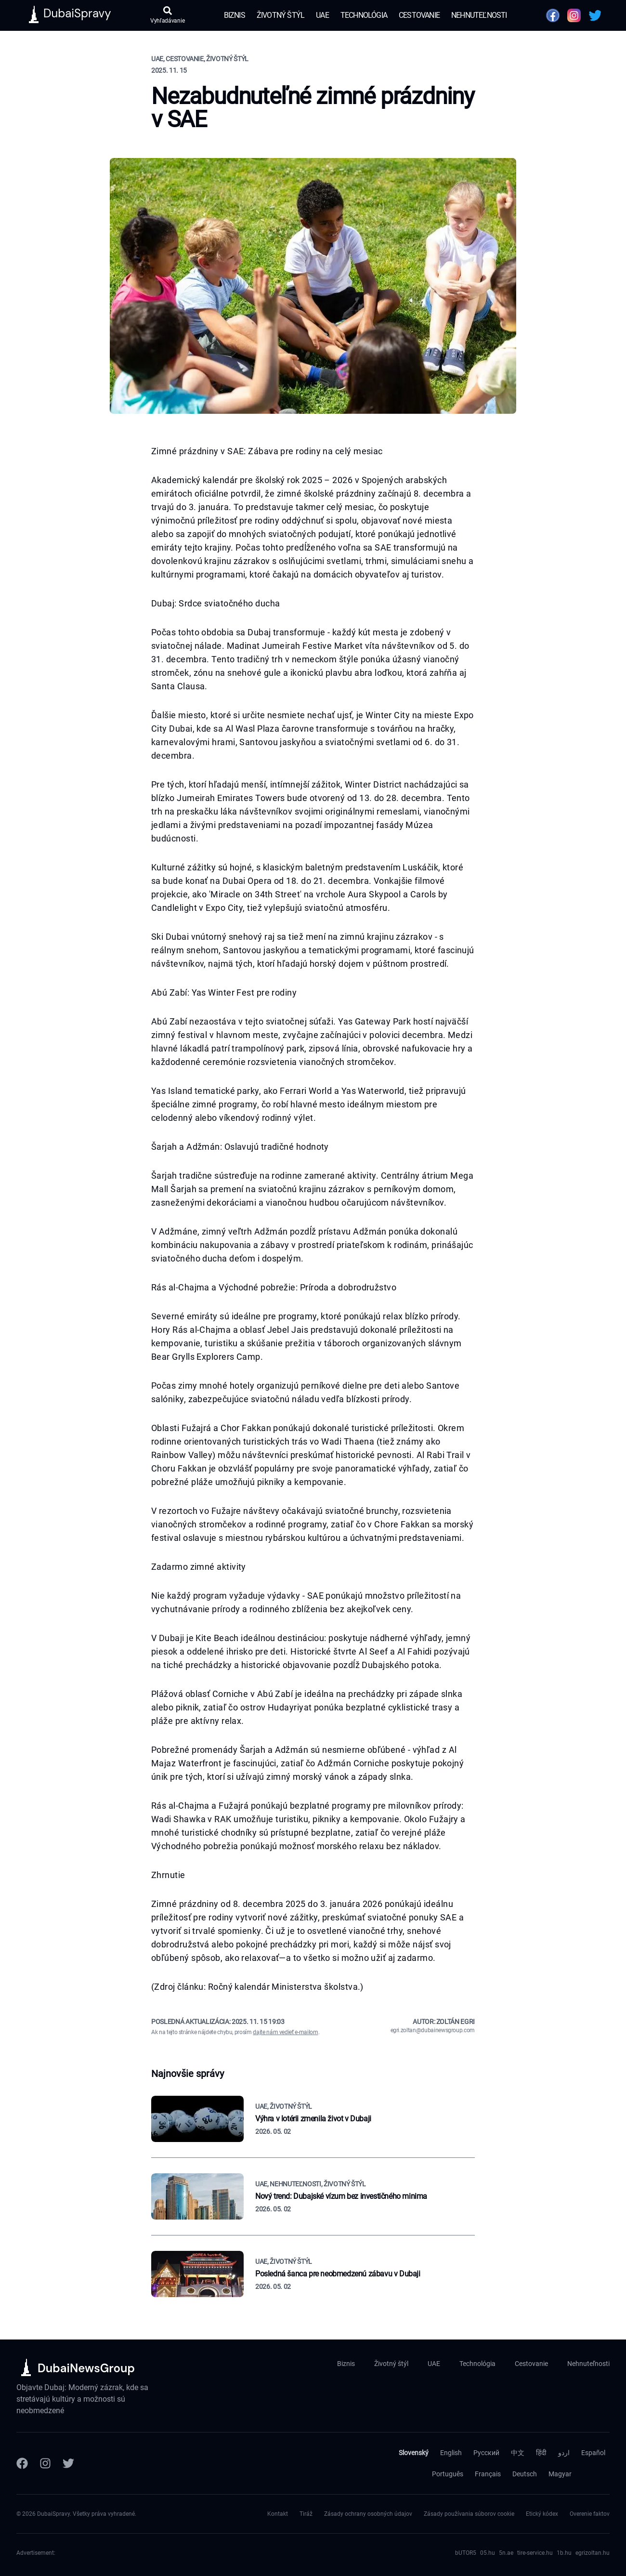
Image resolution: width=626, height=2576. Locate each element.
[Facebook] (22, 2463)
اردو (564, 2453)
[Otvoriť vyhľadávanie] (167, 15)
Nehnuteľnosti (479, 15)
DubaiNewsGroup (86, 2368)
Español (593, 2453)
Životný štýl (280, 15)
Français (488, 2474)
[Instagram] (45, 2463)
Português (447, 2474)
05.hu (487, 2553)
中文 (517, 2453)
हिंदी (541, 2453)
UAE (322, 15)
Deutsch (524, 2474)
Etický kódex (542, 2513)
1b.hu (564, 2553)
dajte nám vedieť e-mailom (285, 2032)
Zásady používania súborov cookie (469, 2513)
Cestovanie (419, 15)
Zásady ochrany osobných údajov (368, 2513)
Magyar (560, 2474)
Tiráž (306, 2513)
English (451, 2453)
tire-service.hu (535, 2553)
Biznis (234, 15)
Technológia (363, 15)
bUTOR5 (465, 2553)
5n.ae (506, 2553)
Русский (486, 2453)
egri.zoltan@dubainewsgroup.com (433, 2030)
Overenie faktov (590, 2513)
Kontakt (277, 2513)
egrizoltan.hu (592, 2553)
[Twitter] (68, 2463)
